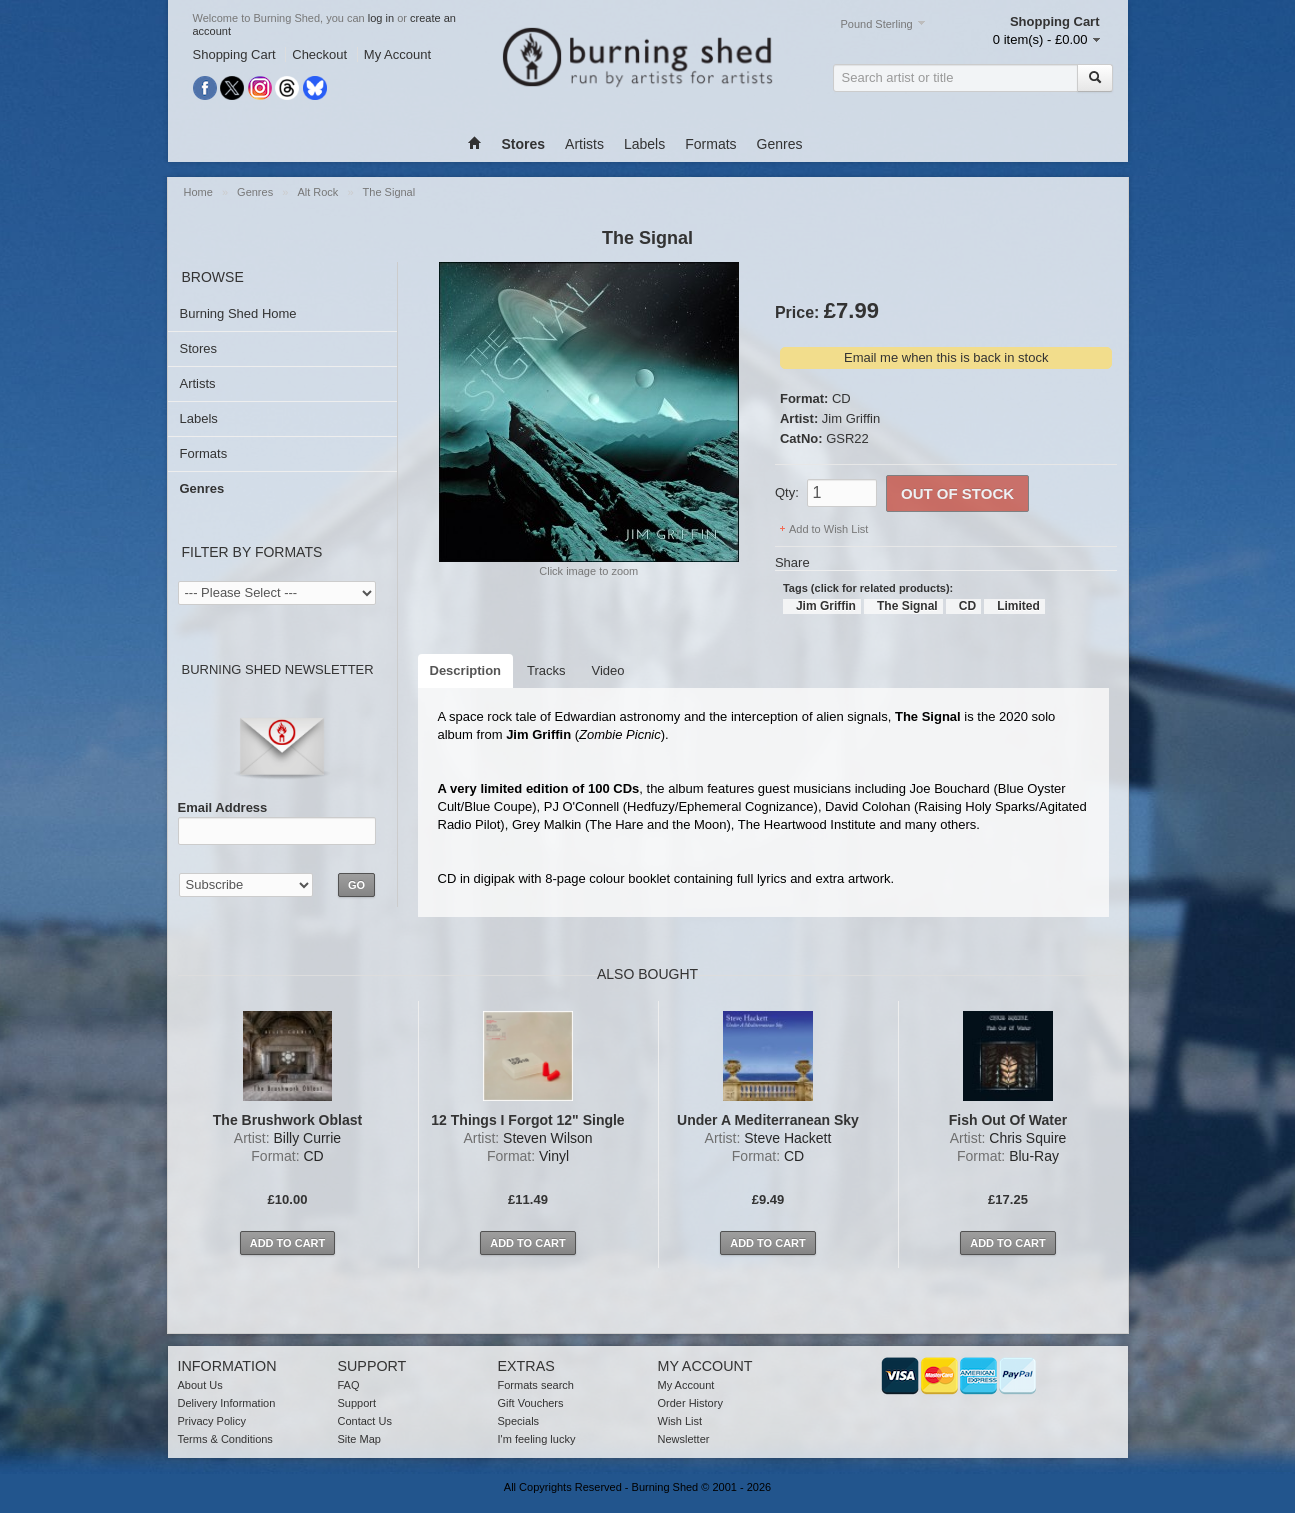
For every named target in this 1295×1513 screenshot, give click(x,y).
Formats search (536, 1385)
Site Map (359, 1439)
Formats (710, 144)
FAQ (349, 1385)
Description (466, 670)
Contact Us (365, 1421)
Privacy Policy (212, 1421)
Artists (584, 144)
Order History (690, 1403)
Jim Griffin (851, 418)
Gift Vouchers (531, 1403)
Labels (644, 144)
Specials (519, 1421)
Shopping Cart (234, 54)
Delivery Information (227, 1403)
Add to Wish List (828, 529)
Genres (780, 144)
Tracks (546, 670)
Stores (199, 348)
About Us (200, 1385)
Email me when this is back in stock (946, 357)
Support (357, 1403)
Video (608, 670)
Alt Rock (317, 192)
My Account (397, 54)
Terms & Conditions (225, 1439)
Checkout (319, 54)
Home (198, 192)
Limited (1018, 606)
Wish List (680, 1421)
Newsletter (684, 1439)
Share (792, 562)
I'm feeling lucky (537, 1439)
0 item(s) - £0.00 (1040, 39)
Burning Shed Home (238, 313)
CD (841, 398)
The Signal (389, 192)
